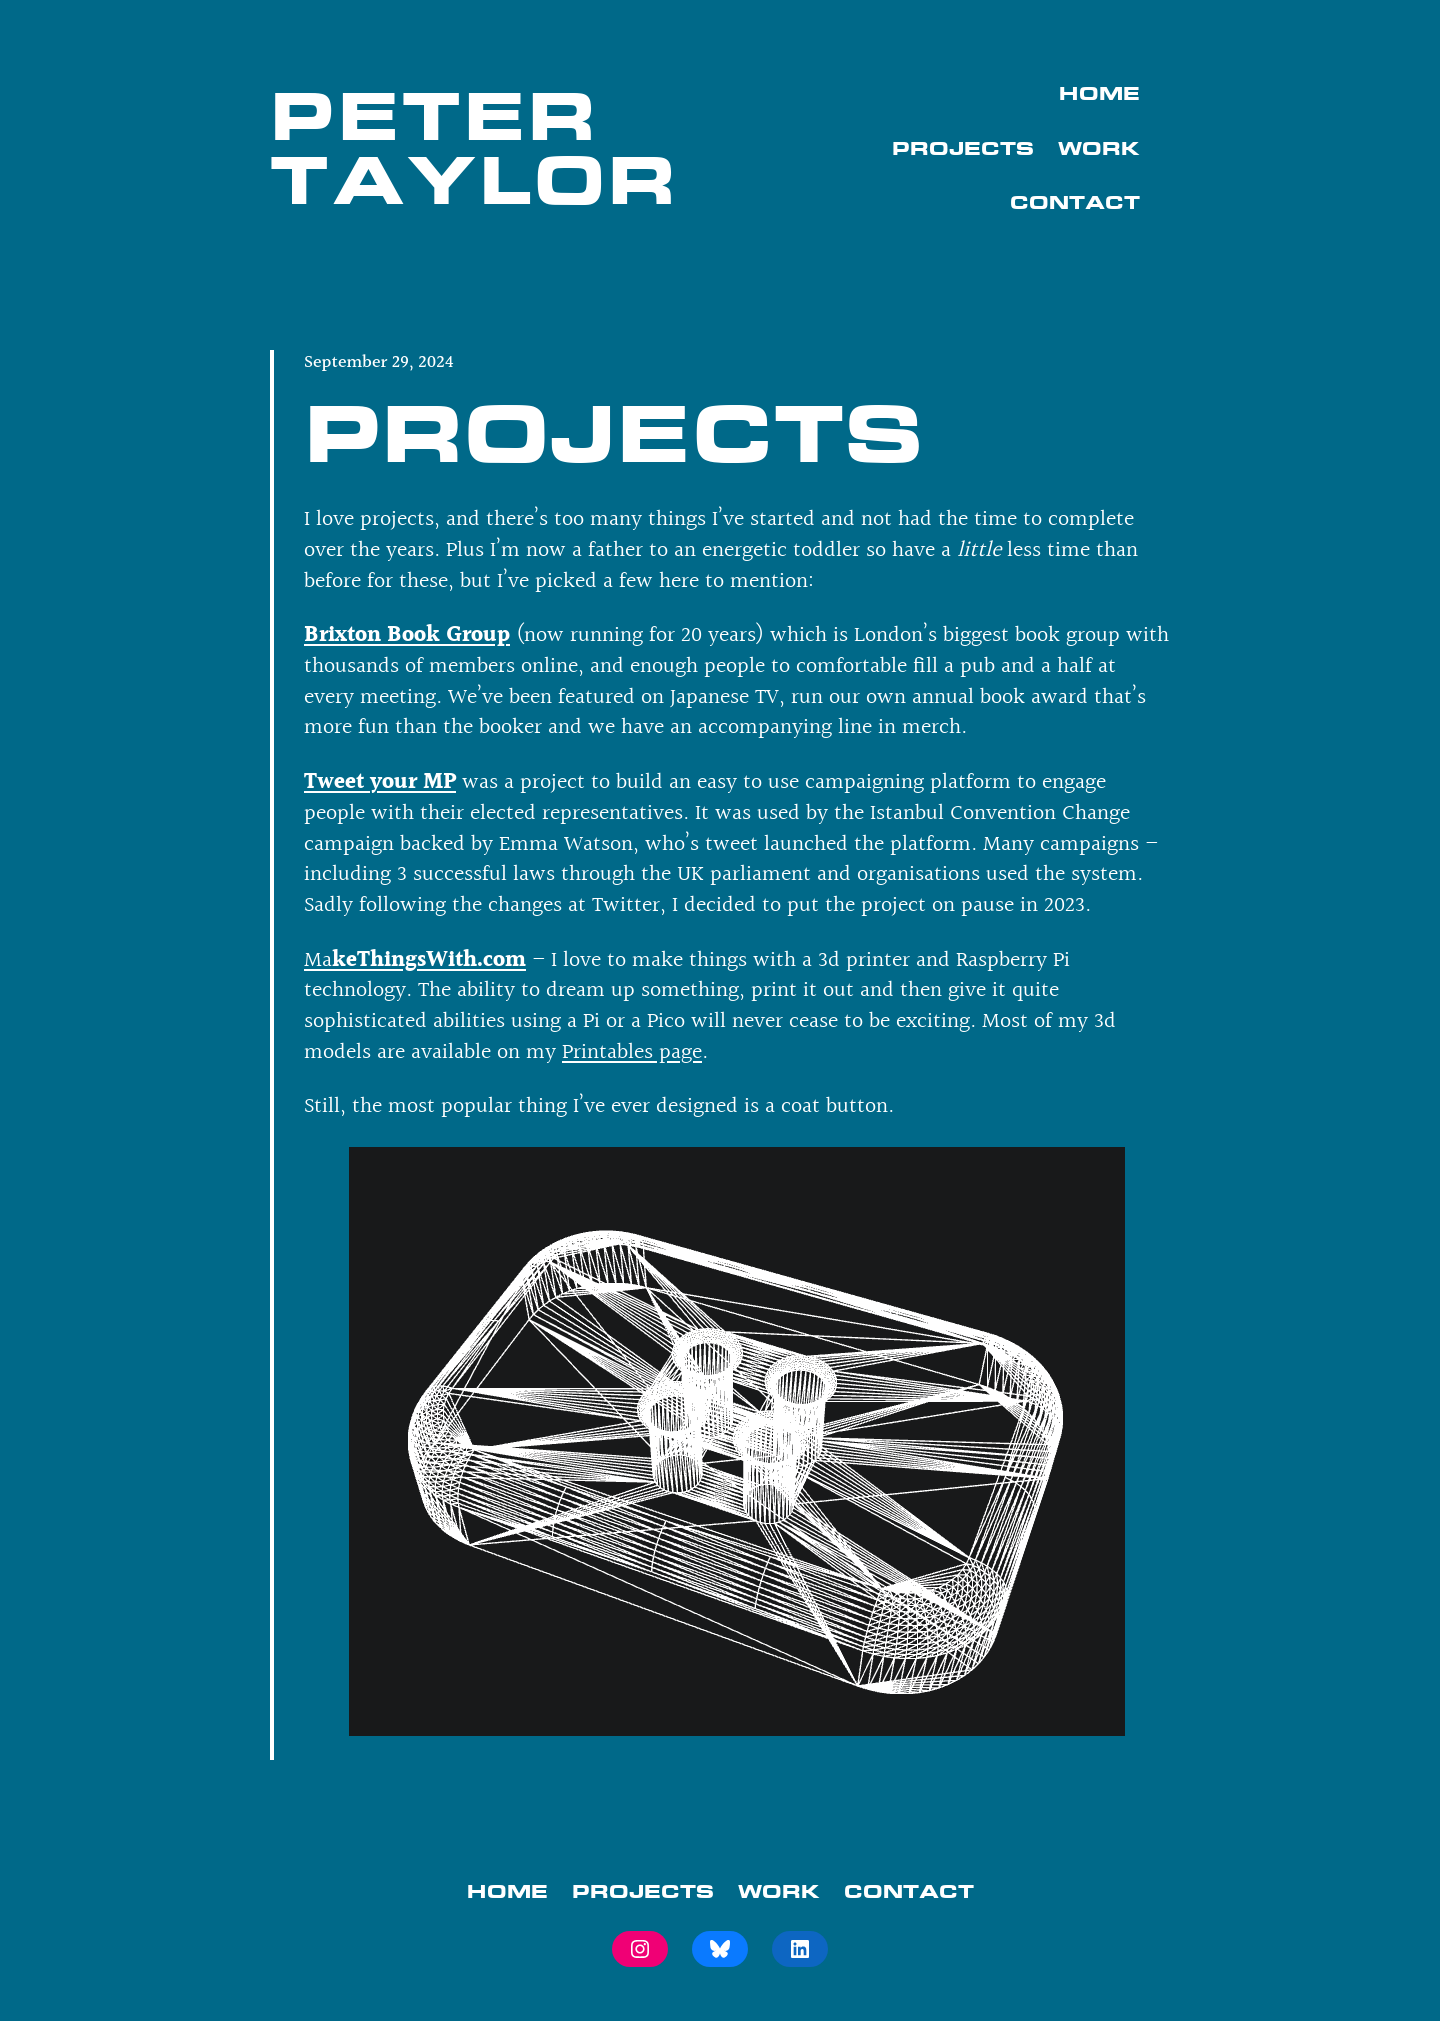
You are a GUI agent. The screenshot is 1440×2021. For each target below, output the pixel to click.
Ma (415, 960)
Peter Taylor (474, 147)
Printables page (632, 1052)
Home (1099, 93)
